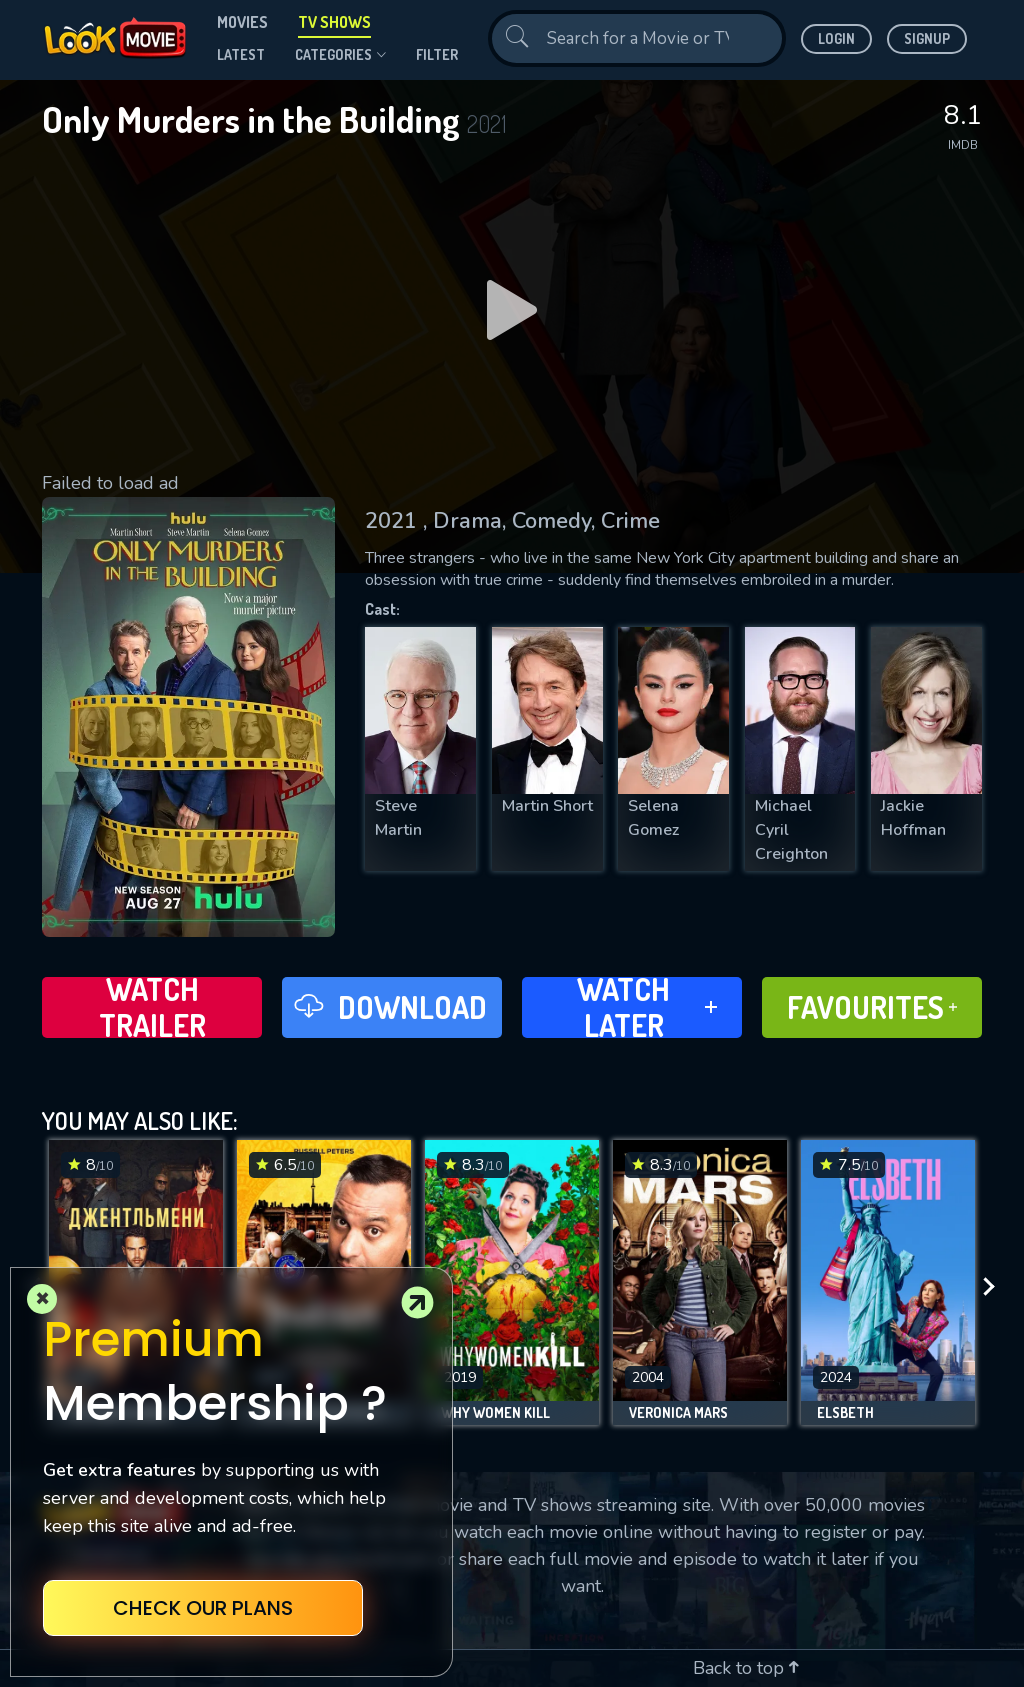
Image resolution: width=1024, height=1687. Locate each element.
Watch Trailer (152, 1007)
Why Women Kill (495, 1413)
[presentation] (995, 1287)
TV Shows (334, 22)
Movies (242, 22)
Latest (241, 54)
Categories (340, 55)
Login (836, 38)
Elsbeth (845, 1413)
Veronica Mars (678, 1413)
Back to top (746, 1668)
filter (437, 54)
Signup (927, 38)
